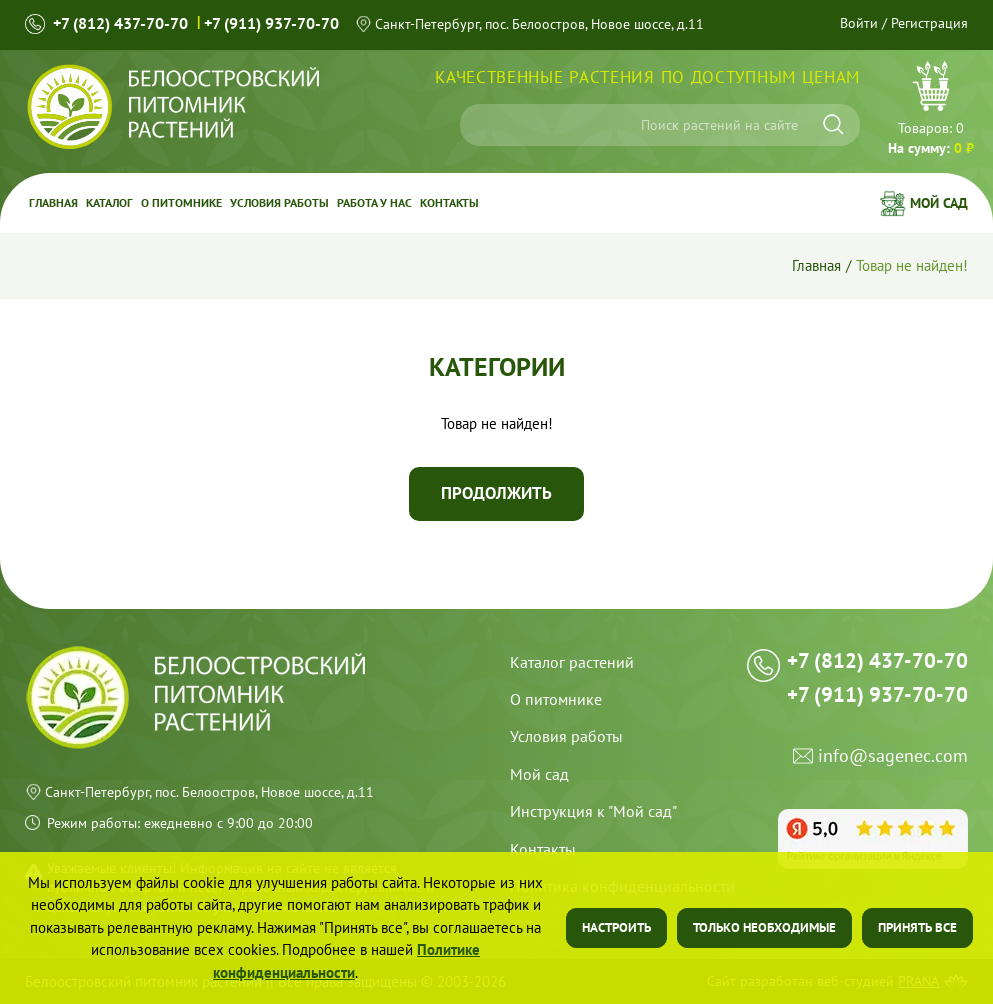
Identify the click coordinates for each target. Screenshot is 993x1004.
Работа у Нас (374, 202)
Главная (53, 202)
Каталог (109, 202)
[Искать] (833, 124)
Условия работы (279, 202)
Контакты (449, 202)
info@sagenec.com (893, 756)
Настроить (616, 927)
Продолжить (496, 493)
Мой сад (939, 203)
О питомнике (181, 202)
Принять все (917, 927)
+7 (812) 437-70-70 (120, 23)
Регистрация (929, 23)
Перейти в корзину (931, 111)
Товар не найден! (912, 265)
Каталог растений (572, 662)
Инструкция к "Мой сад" (593, 811)
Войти (859, 23)
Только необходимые (764, 927)
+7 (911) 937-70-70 (271, 23)
